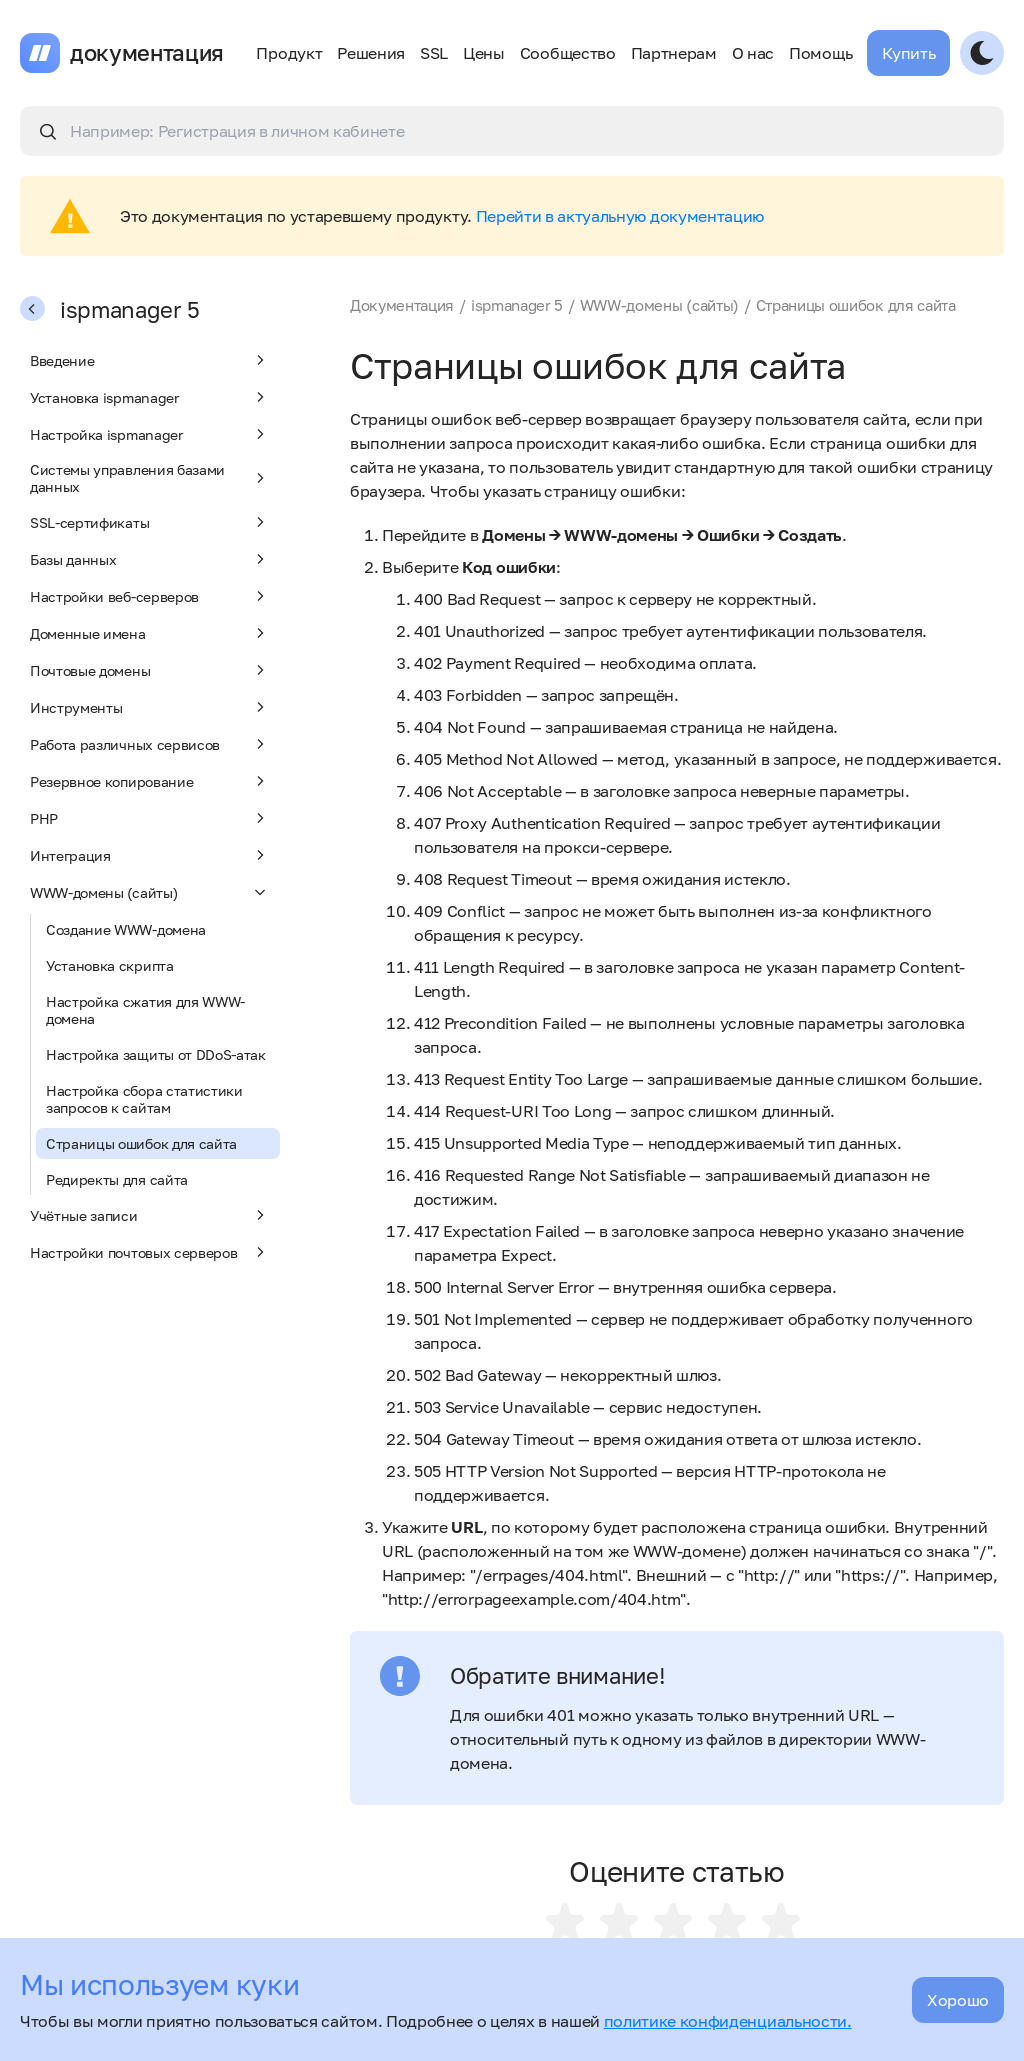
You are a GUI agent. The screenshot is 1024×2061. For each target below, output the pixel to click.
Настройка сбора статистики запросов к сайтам (144, 1099)
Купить (908, 53)
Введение (150, 360)
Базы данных (150, 559)
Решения (371, 53)
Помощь (820, 53)
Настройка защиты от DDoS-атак (156, 1054)
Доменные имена (150, 633)
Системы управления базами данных (150, 478)
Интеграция (150, 855)
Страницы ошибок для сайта (141, 1143)
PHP (150, 818)
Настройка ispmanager (150, 434)
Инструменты (150, 707)
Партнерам (674, 53)
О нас (753, 53)
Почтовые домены (150, 670)
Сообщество (568, 53)
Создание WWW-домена (126, 929)
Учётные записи (150, 1215)
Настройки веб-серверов (150, 596)
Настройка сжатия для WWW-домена (145, 1010)
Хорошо (958, 2000)
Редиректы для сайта (117, 1179)
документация (147, 53)
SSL (434, 53)
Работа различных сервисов (150, 744)
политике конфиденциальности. (728, 2021)
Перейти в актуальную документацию (620, 216)
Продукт (289, 53)
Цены (484, 53)
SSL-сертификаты (150, 522)
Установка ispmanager (150, 397)
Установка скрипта (110, 965)
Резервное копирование (150, 781)
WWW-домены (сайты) (150, 892)
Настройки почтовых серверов (150, 1252)
